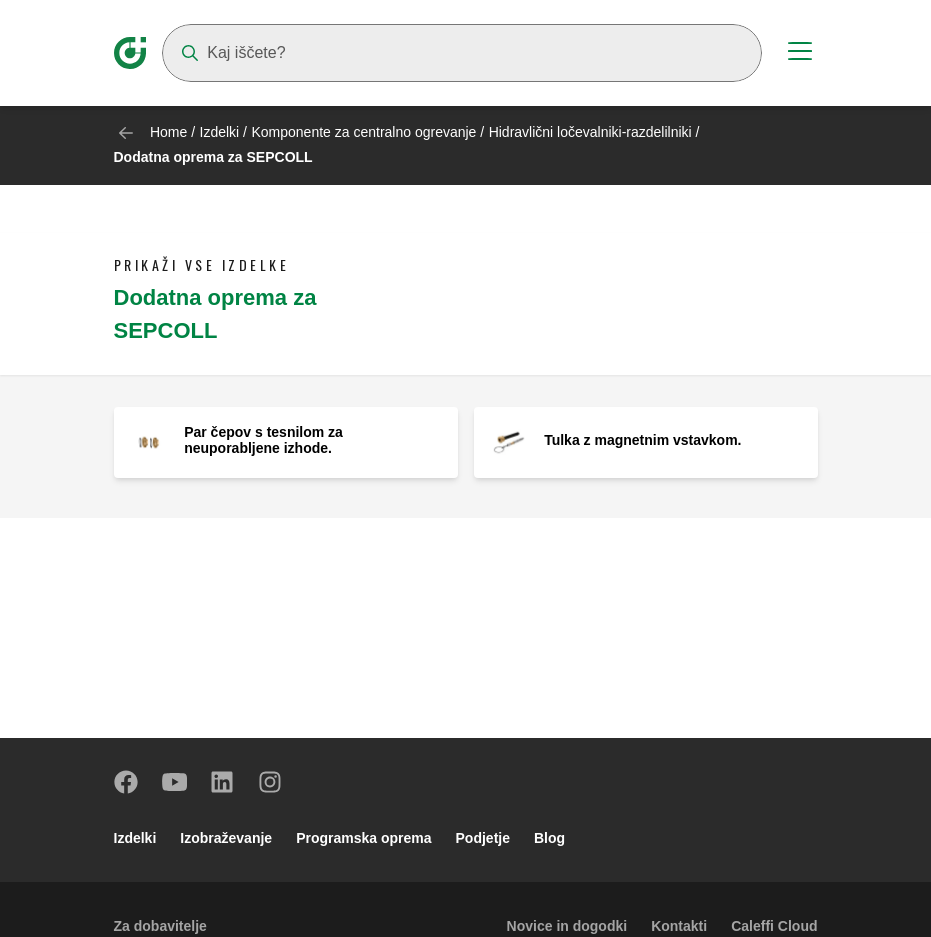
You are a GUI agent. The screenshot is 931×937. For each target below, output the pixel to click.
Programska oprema (363, 838)
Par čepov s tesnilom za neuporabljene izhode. (263, 440)
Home (168, 132)
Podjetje (483, 838)
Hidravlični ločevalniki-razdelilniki (590, 132)
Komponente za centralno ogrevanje (363, 132)
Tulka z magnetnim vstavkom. (642, 440)
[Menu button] (800, 54)
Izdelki (220, 132)
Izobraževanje (226, 838)
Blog (549, 838)
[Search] (462, 53)
